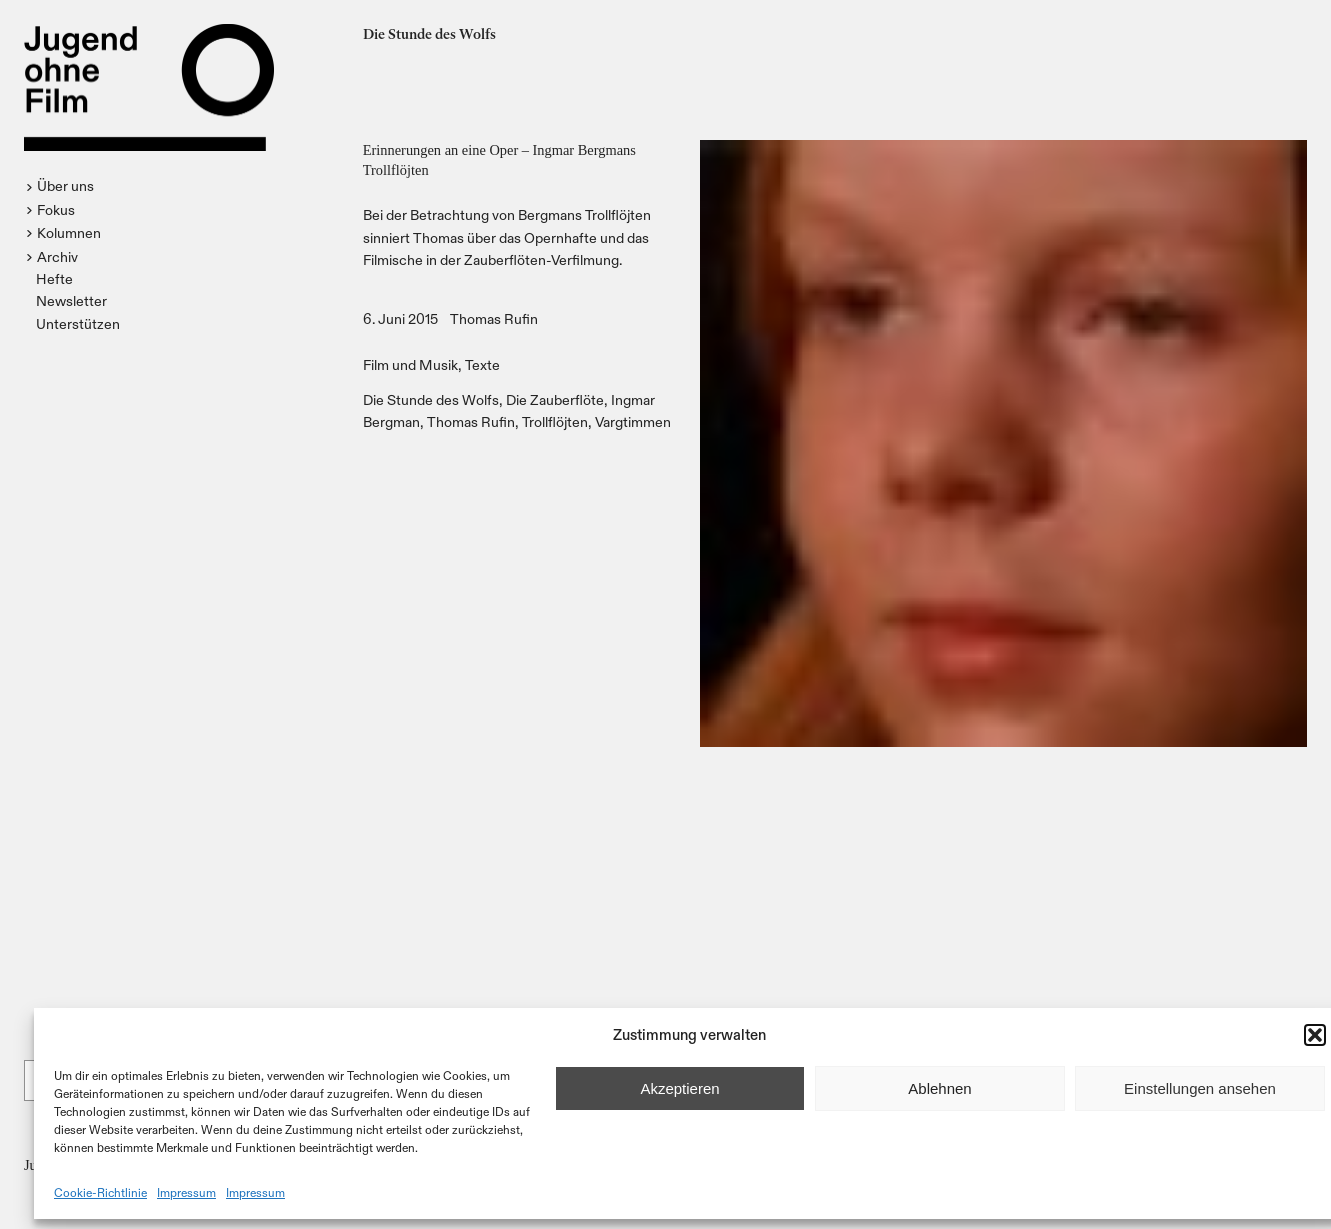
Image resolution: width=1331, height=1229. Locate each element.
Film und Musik (410, 364)
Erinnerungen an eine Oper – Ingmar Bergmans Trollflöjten (499, 160)
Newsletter (71, 300)
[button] (1315, 1035)
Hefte (54, 278)
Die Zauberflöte (555, 399)
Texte (482, 364)
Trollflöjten (555, 421)
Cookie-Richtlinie (100, 1192)
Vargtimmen (633, 421)
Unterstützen (78, 323)
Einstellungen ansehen (1200, 1088)
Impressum (186, 1192)
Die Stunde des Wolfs (431, 399)
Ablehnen (939, 1088)
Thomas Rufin (494, 318)
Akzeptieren (679, 1088)
